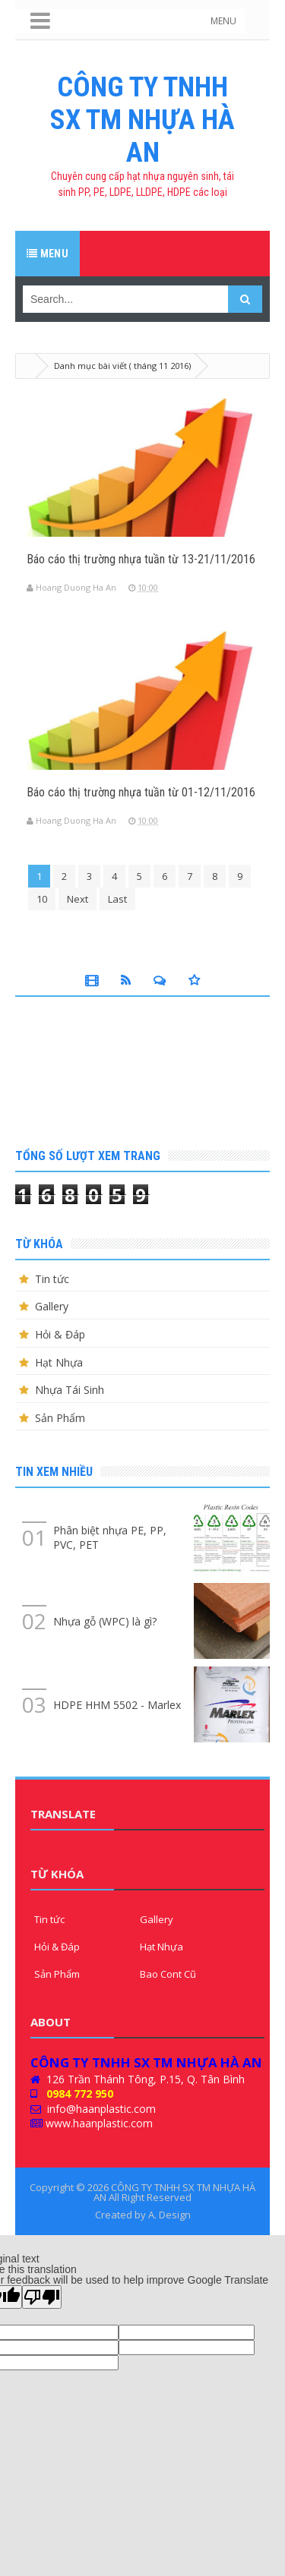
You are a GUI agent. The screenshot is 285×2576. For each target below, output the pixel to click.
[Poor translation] (42, 2297)
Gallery (51, 1306)
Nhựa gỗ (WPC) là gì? (105, 1621)
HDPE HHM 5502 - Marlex (117, 1705)
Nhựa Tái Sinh (69, 1390)
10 (41, 899)
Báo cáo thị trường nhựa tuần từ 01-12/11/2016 (141, 792)
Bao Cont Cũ (168, 1974)
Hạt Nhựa (59, 1362)
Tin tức (52, 1279)
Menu (47, 254)
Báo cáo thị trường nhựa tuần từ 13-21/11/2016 (141, 559)
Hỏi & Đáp (60, 1334)
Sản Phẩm (60, 1418)
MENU (223, 20)
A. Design (169, 2214)
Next (77, 899)
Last (117, 899)
